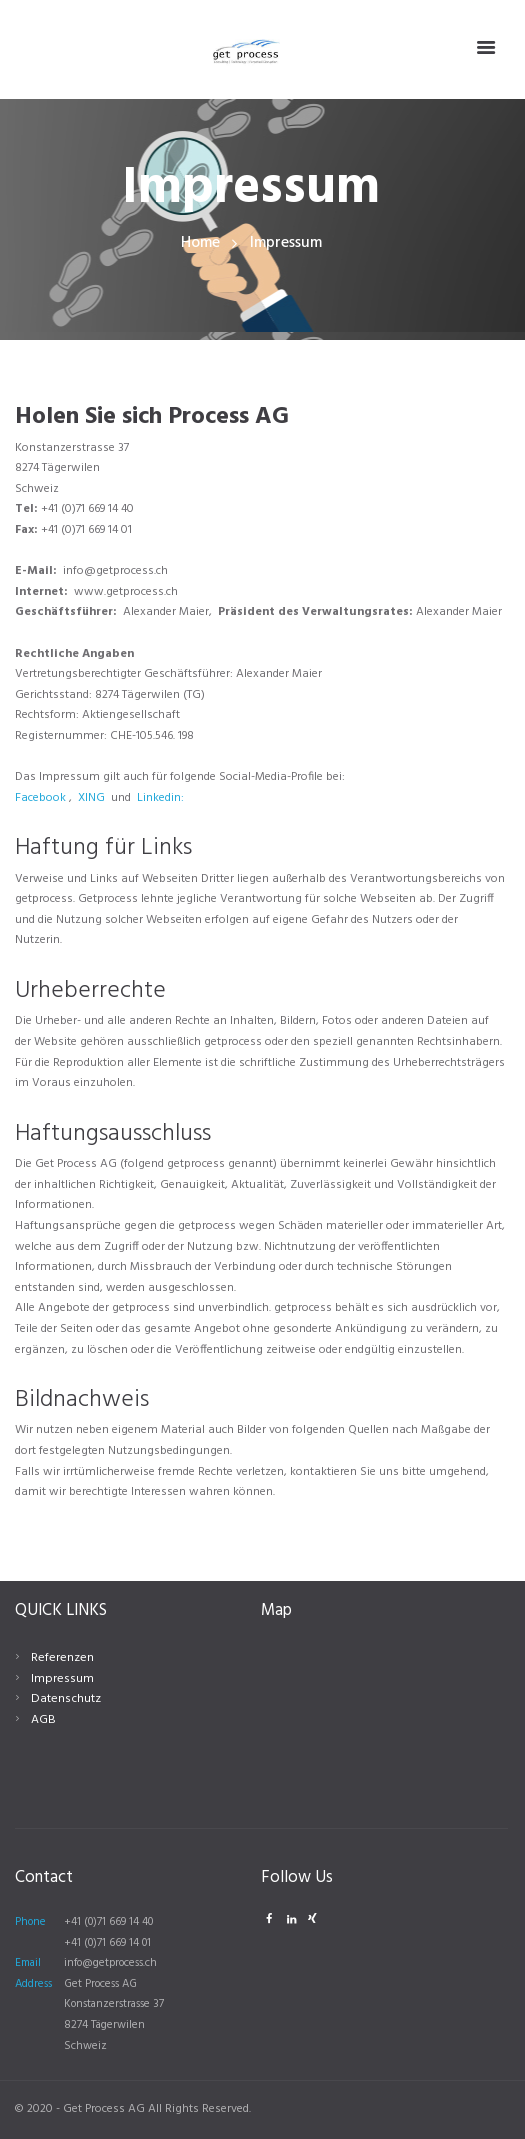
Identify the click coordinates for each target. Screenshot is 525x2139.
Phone (30, 1922)
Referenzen (60, 1658)
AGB (43, 1720)
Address (33, 1984)
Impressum (61, 1679)
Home (200, 243)
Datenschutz (64, 1699)
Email (28, 1963)
